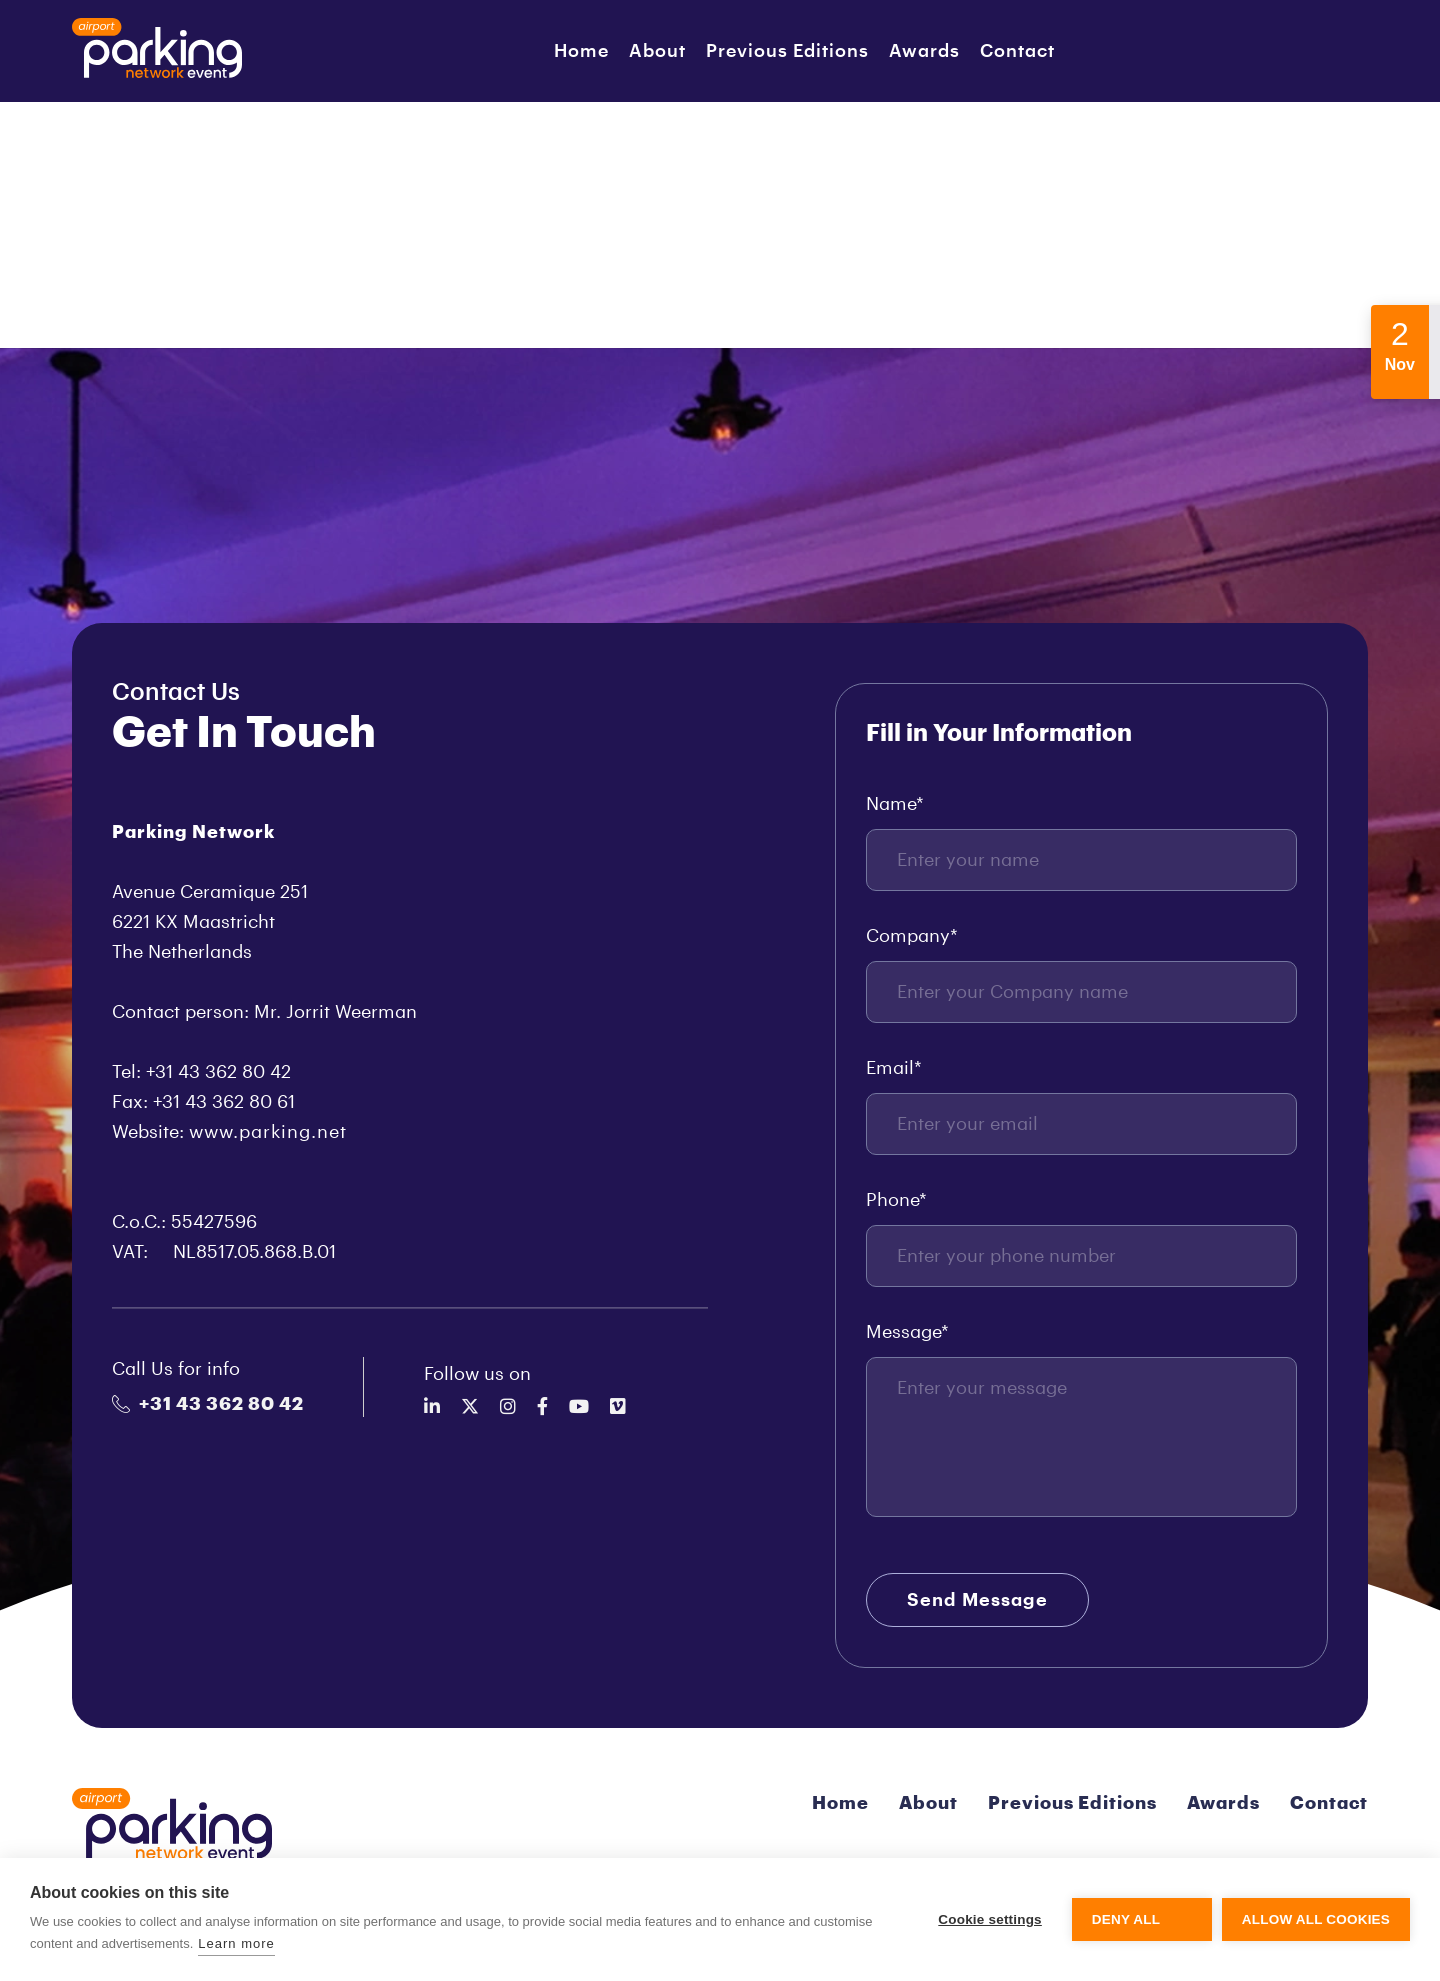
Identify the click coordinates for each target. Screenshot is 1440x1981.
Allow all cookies (1316, 1919)
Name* (895, 804)
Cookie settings (990, 1919)
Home (581, 51)
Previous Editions (787, 51)
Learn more (236, 1943)
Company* (912, 936)
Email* (894, 1068)
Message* (907, 1332)
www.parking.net (268, 1132)
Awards (924, 51)
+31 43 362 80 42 (208, 1404)
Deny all (1126, 1919)
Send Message (977, 1600)
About (657, 51)
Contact (1017, 51)
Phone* (896, 1200)
